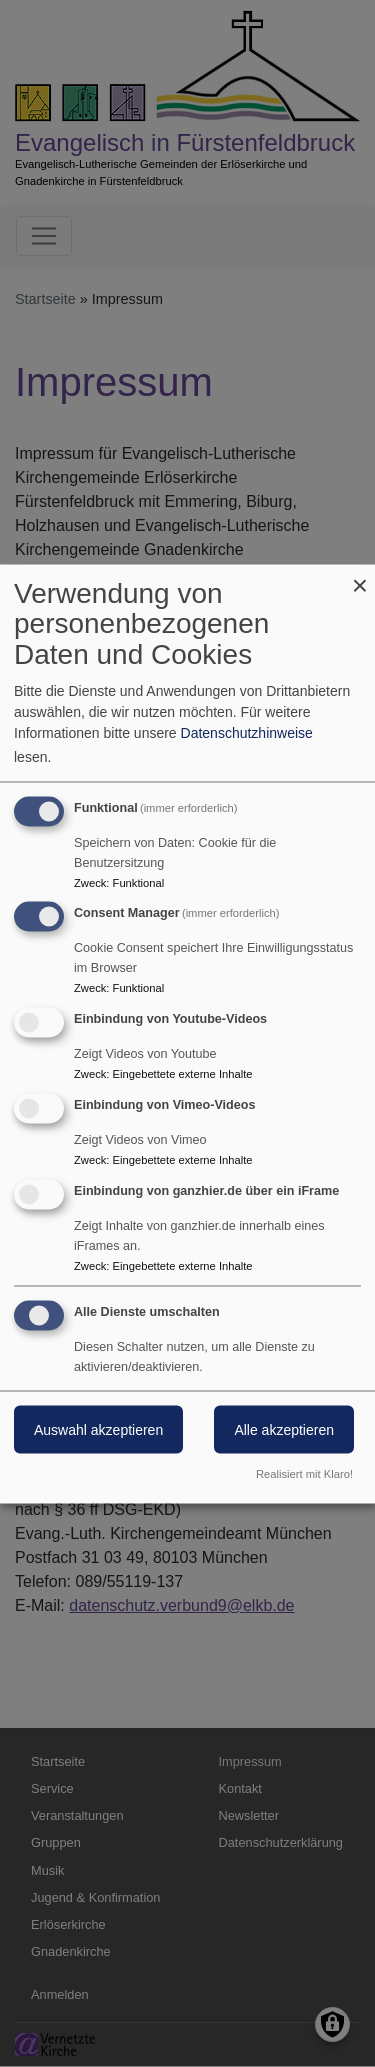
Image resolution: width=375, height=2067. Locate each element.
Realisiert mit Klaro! (304, 1473)
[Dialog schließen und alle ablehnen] (360, 576)
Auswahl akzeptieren (98, 1429)
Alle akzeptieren (284, 1429)
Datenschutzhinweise (247, 732)
